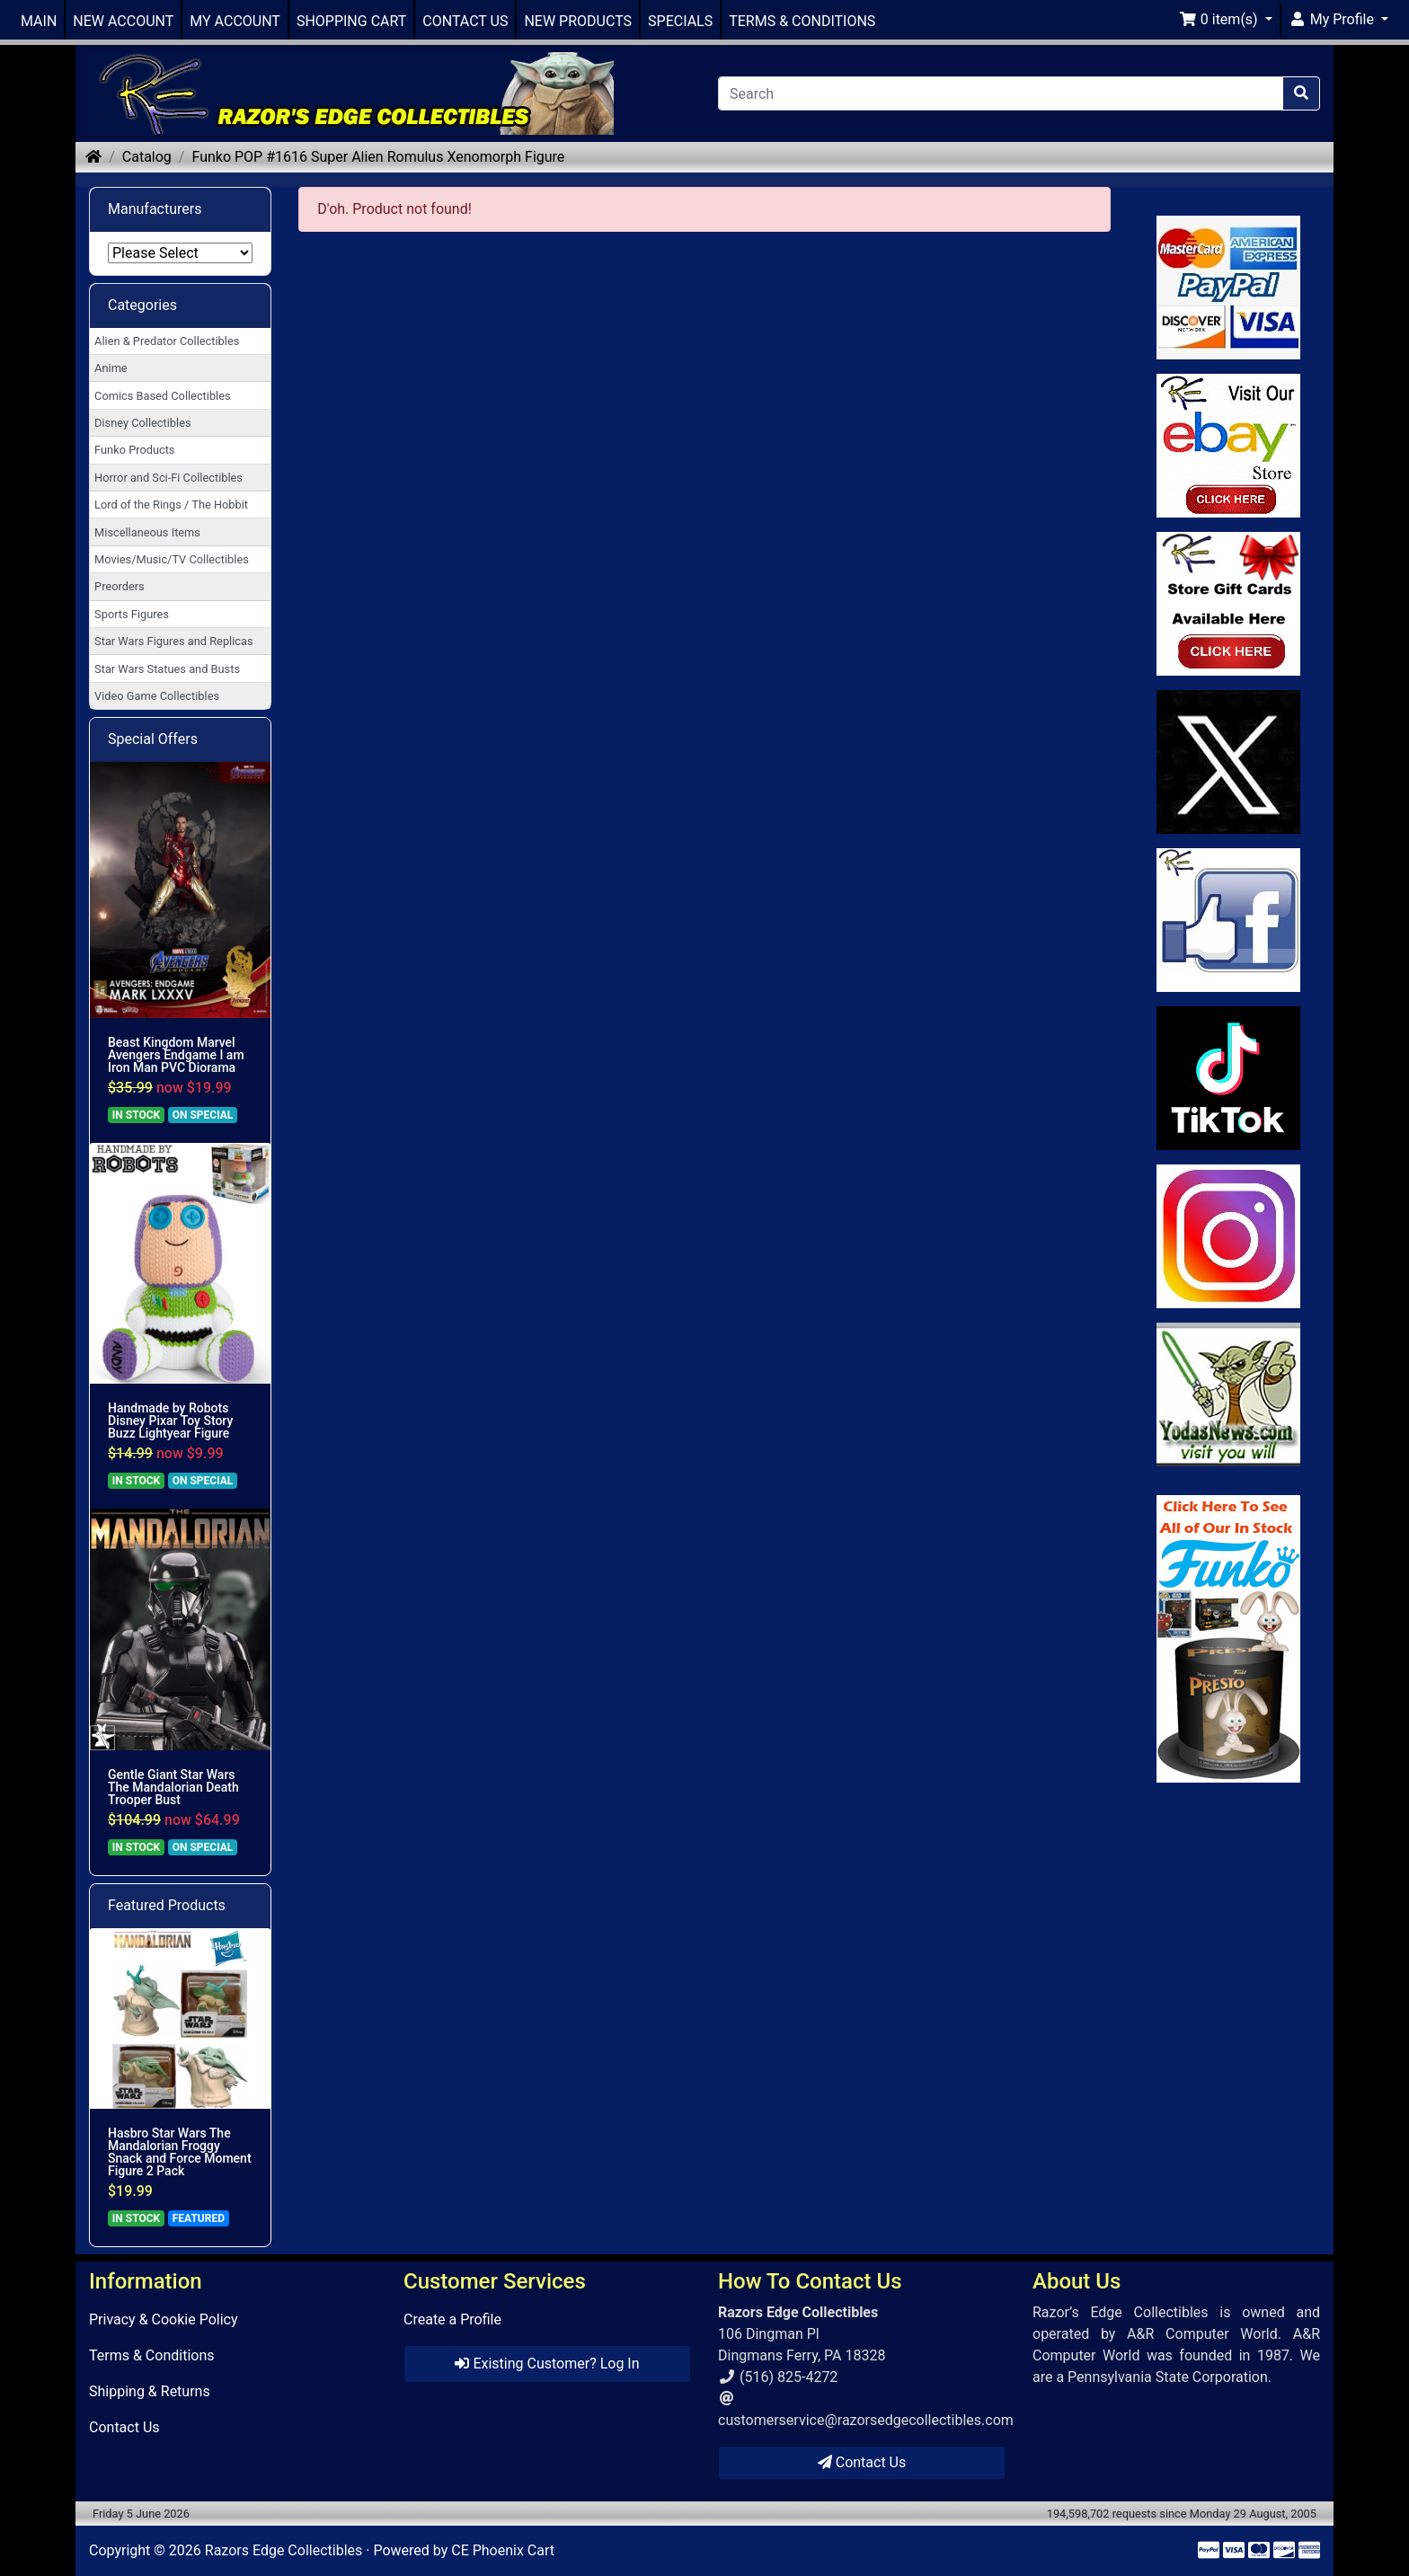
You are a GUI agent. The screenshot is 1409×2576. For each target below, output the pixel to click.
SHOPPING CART (351, 21)
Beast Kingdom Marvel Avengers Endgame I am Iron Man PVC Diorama (176, 1055)
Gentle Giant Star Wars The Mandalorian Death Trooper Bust (173, 1787)
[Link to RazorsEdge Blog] (1229, 1078)
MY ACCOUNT (235, 21)
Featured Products (167, 1905)
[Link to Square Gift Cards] (1229, 604)
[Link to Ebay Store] (1229, 446)
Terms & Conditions (152, 2355)
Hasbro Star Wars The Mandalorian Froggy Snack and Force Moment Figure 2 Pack (180, 2152)
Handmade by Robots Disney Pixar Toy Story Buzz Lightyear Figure (170, 1420)
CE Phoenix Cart (502, 2550)
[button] (1226, 20)
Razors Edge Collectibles (283, 2550)
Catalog (147, 156)
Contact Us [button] (862, 2462)
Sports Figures (131, 614)
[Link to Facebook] (1229, 920)
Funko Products (134, 449)
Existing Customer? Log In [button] (547, 2363)
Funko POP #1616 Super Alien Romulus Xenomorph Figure (377, 156)
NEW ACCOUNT (123, 21)
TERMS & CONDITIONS (802, 21)
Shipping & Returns (149, 2391)
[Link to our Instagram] (1229, 1236)
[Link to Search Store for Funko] (1229, 1639)
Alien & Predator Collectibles (166, 341)
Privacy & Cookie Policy (163, 2319)
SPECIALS (680, 21)
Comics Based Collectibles (162, 396)
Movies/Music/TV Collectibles (171, 559)
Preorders (119, 586)
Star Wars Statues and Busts (167, 669)
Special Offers (153, 739)
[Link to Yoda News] (1229, 1394)
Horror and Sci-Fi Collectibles (168, 477)
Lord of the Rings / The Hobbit (171, 504)
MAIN (39, 21)
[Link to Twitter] (1229, 762)
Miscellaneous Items (147, 532)
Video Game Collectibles (156, 696)
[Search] (1000, 93)
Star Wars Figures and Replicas (173, 641)
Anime (111, 368)
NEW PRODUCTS (578, 21)
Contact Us (124, 2427)
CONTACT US (465, 21)
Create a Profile (452, 2319)
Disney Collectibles (142, 422)
